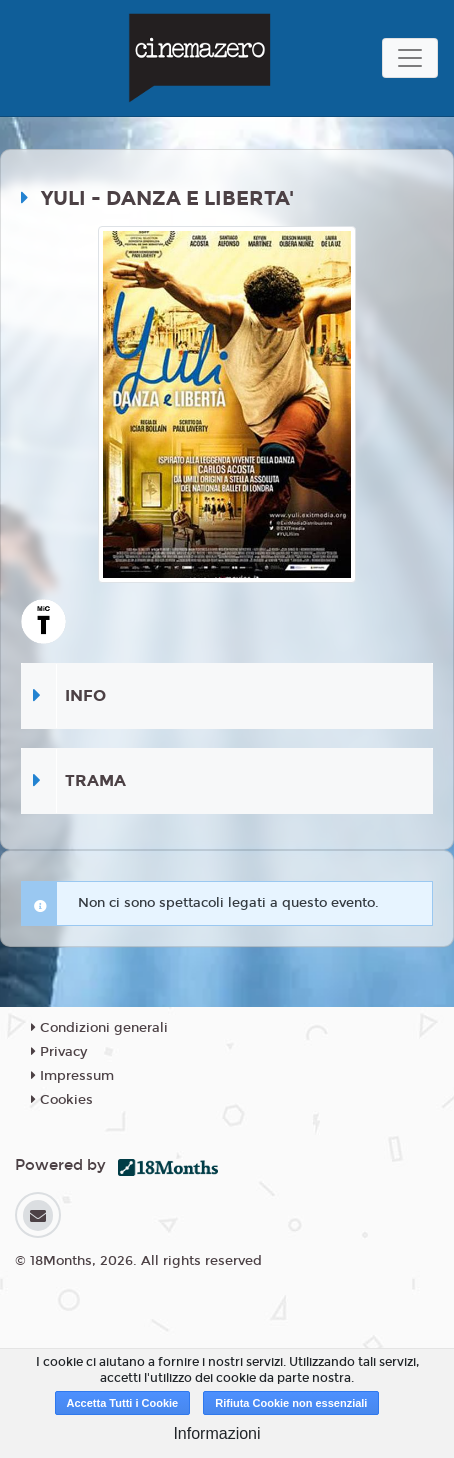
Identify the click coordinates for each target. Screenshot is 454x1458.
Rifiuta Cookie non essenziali (291, 1403)
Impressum (72, 1076)
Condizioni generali (99, 1028)
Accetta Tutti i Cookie (123, 1403)
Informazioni (216, 1433)
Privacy (59, 1052)
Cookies (62, 1100)
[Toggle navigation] (410, 58)
